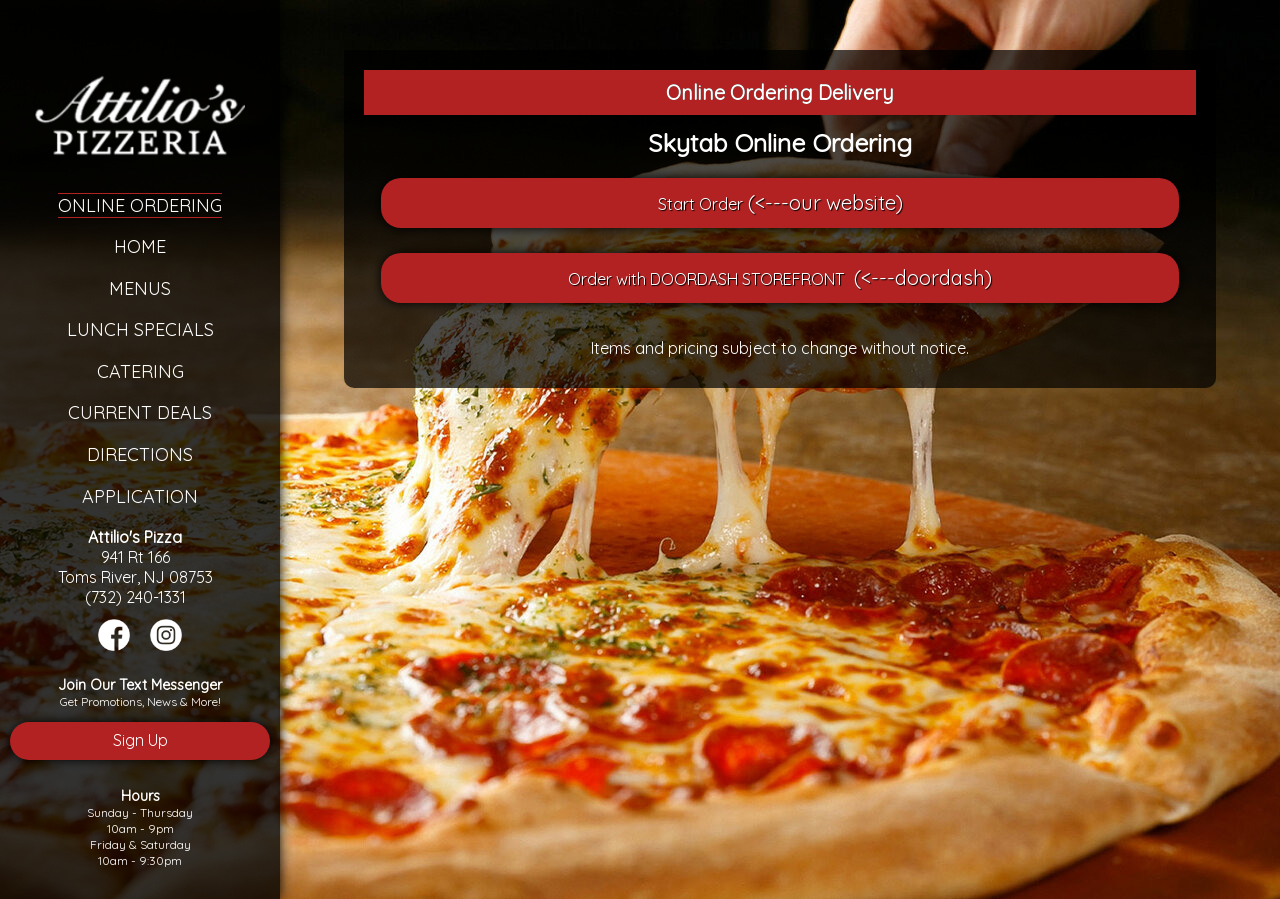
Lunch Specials (140, 329)
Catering (140, 371)
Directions (140, 454)
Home (140, 246)
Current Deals (140, 412)
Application (140, 496)
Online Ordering (140, 205)
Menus (140, 288)
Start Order (700, 204)
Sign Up (140, 740)
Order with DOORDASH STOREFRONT (706, 279)
